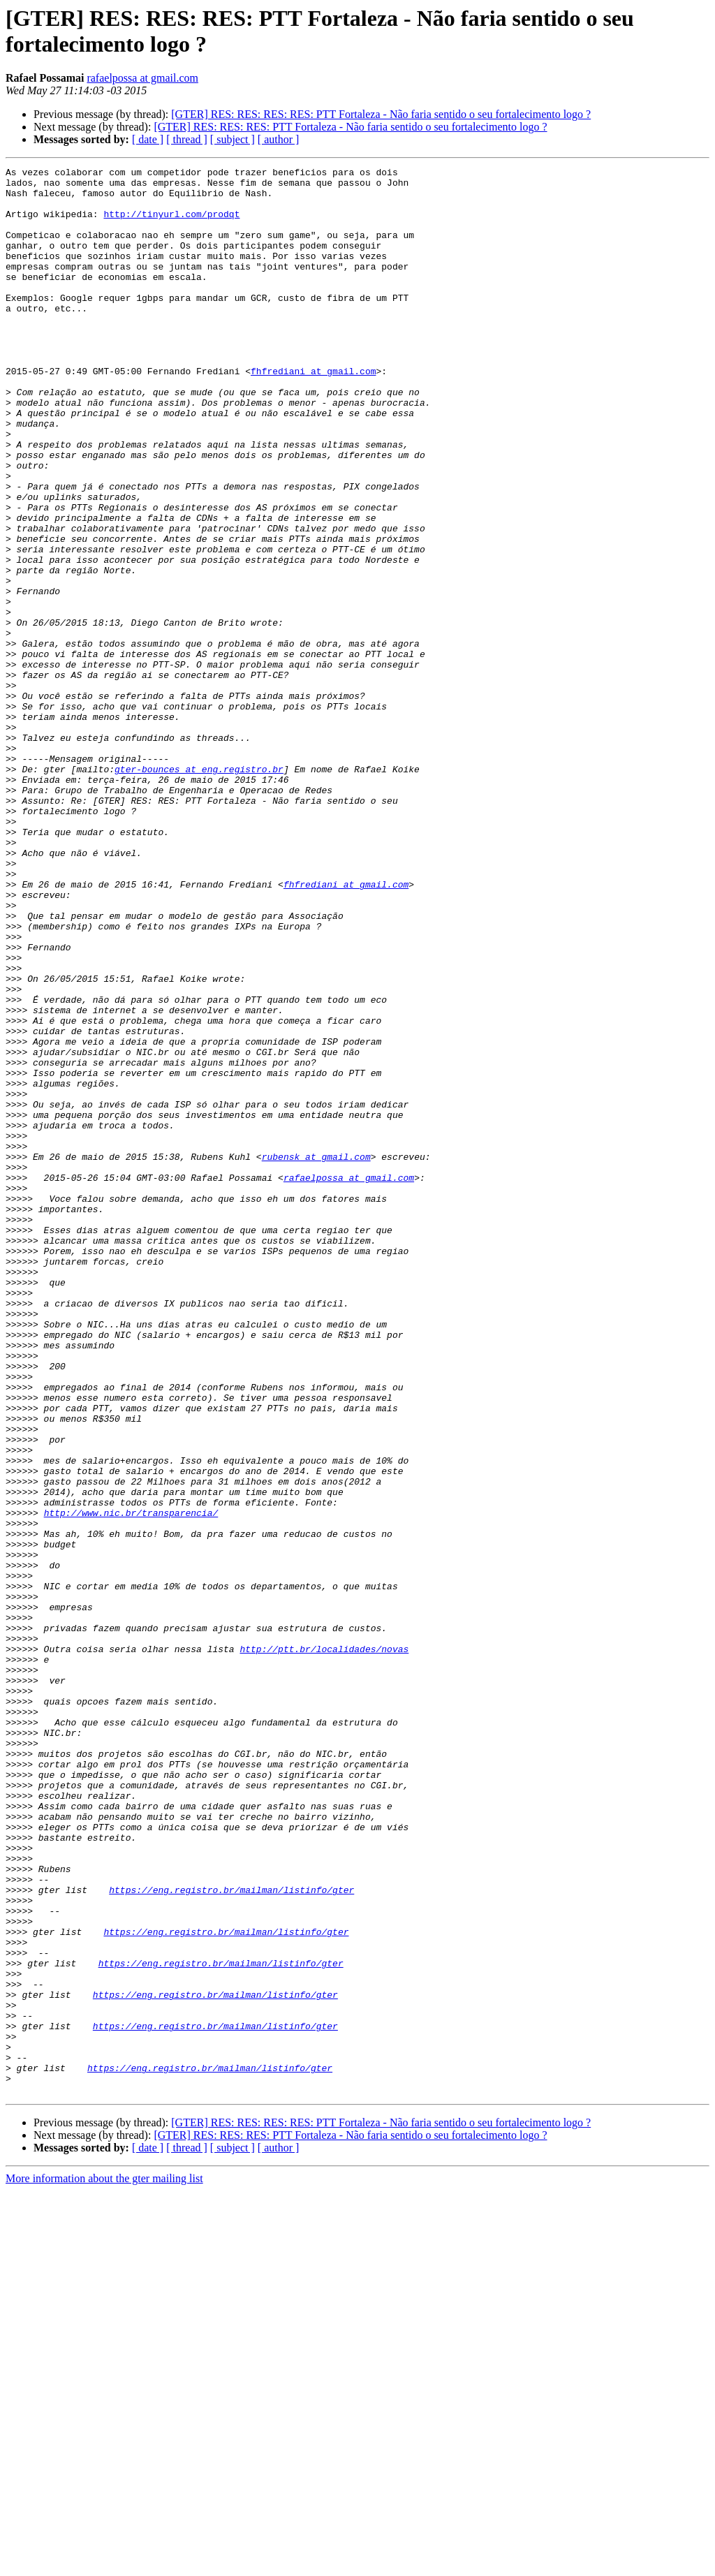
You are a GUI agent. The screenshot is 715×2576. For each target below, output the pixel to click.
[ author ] (279, 139)
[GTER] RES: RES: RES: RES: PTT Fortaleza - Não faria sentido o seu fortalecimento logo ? (381, 114)
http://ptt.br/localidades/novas (323, 1946)
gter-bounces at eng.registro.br (199, 890)
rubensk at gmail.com (316, 1355)
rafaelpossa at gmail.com (142, 78)
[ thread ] (186, 139)
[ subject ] (232, 139)
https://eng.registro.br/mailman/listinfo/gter (231, 2235)
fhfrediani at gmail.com (313, 412)
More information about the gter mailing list (104, 2564)
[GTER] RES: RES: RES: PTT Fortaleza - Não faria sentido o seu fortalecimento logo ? (350, 127)
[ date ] (147, 139)
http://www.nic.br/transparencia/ (131, 1782)
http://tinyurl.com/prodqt (171, 224)
